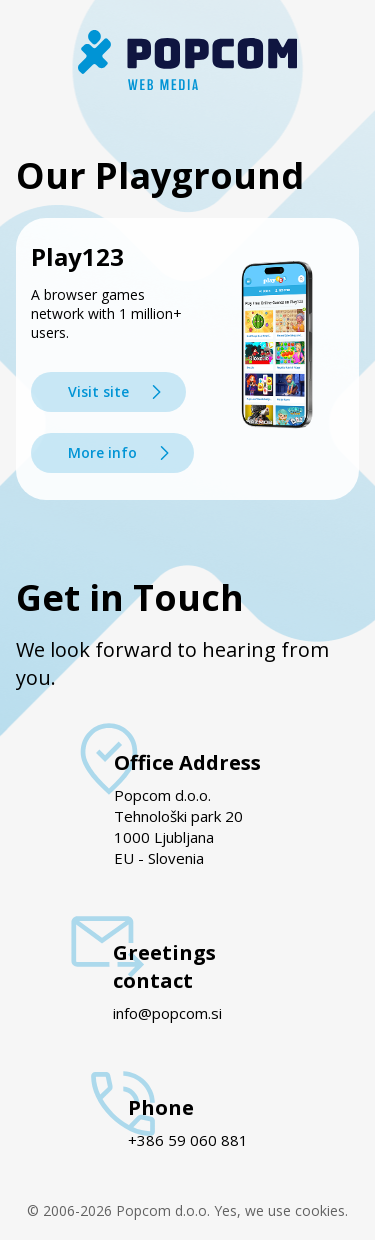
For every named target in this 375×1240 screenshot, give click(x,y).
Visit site (98, 391)
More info (102, 452)
